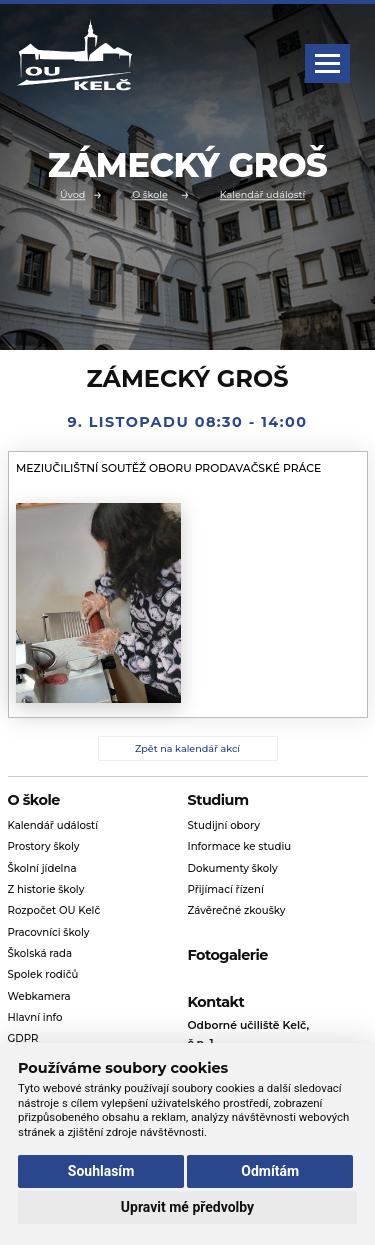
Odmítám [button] (270, 1171)
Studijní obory (224, 825)
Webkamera (39, 996)
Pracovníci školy (49, 932)
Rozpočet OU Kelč (54, 910)
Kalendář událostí (262, 195)
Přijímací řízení (226, 889)
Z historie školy (46, 889)
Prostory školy (44, 846)
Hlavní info (35, 1017)
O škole (150, 195)
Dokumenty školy (233, 868)
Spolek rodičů (43, 974)
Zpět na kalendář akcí (187, 748)
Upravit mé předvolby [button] (187, 1207)
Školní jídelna (42, 868)
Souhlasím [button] (101, 1171)
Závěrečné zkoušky (237, 910)
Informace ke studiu (240, 846)
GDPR (23, 1038)
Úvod (72, 195)
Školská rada (40, 953)
